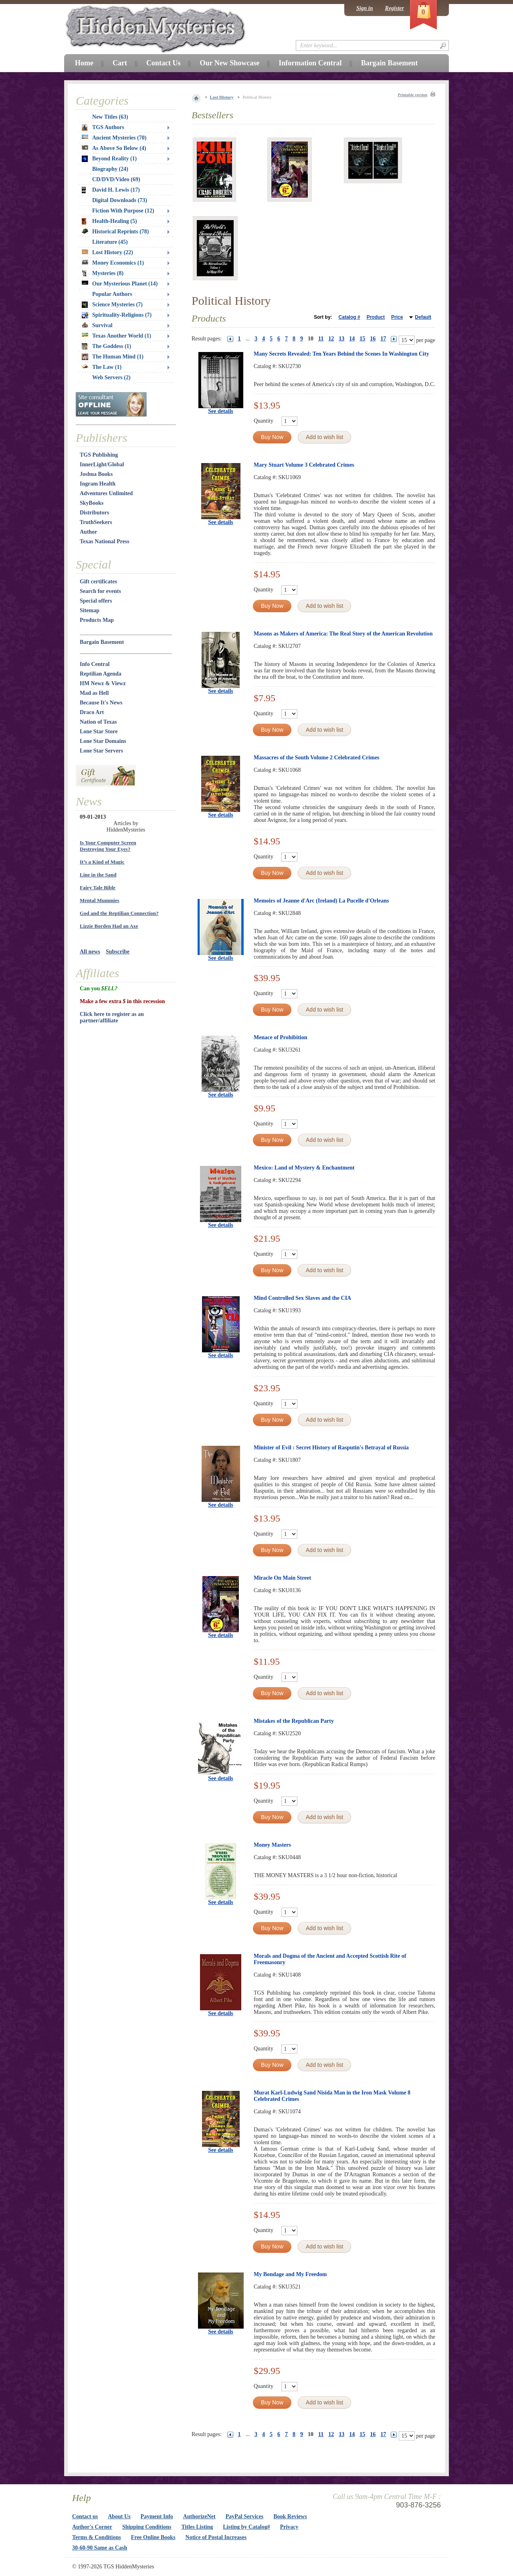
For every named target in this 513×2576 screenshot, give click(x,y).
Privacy (289, 2527)
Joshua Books (96, 474)
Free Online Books (153, 2537)
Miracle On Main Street (282, 1578)
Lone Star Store (98, 731)
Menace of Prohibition (280, 1037)
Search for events (100, 591)
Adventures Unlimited (106, 493)
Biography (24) (110, 169)
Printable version (412, 95)
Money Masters (272, 1845)
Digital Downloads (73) (119, 200)
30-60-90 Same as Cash (99, 2548)
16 (373, 339)
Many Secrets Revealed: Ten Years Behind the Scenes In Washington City (341, 354)
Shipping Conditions (147, 2527)
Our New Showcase (229, 63)
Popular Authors (112, 294)
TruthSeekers (96, 522)
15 (362, 339)
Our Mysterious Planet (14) (120, 284)
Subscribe (117, 952)
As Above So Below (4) (114, 148)
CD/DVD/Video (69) (116, 179)
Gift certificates (98, 582)
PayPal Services (244, 2516)
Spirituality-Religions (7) (116, 315)
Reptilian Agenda (100, 674)
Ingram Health (97, 484)
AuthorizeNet (199, 2516)
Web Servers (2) (111, 377)
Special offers (96, 601)
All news (90, 952)
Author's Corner (92, 2527)
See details (220, 411)
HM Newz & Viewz (103, 683)
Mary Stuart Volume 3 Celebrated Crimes (304, 465)
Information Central (310, 63)
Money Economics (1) (113, 263)
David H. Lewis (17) (111, 190)
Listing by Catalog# (246, 2527)
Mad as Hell (94, 693)
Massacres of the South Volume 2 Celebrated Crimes (317, 758)
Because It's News (101, 703)
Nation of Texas (98, 722)
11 (320, 339)
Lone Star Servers (101, 751)
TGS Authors (103, 127)
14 (352, 339)
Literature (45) (110, 242)
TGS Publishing (99, 455)
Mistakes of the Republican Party (294, 1721)
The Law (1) (101, 367)
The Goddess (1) (106, 346)
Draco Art (92, 712)
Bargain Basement (102, 642)
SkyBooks (91, 503)
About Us (119, 2516)
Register (394, 8)
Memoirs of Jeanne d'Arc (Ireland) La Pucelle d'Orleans (321, 901)
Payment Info (157, 2516)
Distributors (94, 513)
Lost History (222, 97)
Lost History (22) (107, 252)
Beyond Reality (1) (109, 159)
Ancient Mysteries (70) (114, 138)
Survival (97, 325)
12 (331, 339)
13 (341, 339)
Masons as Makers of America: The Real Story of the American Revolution (343, 634)
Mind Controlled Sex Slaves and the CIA (302, 1298)
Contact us (85, 2516)
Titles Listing (197, 2527)
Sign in (364, 8)
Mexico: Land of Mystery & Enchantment (304, 1168)
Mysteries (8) (102, 273)
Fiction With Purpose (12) (123, 211)
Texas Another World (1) (116, 336)
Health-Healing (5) (109, 221)
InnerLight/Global (102, 464)
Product (376, 317)
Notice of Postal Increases (216, 2537)
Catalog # (349, 317)
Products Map (97, 620)
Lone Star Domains (103, 741)
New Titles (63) (110, 117)
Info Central (94, 664)
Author (88, 532)
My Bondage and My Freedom (290, 2274)
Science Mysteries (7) (112, 305)
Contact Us (163, 63)
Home (84, 63)
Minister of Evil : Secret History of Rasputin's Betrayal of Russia (331, 1448)
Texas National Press (104, 541)
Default (423, 317)
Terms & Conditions (96, 2537)
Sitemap (89, 610)
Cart (120, 63)
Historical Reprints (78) (115, 232)
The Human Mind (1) (112, 357)
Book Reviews (290, 2516)
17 (383, 339)
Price (397, 317)
